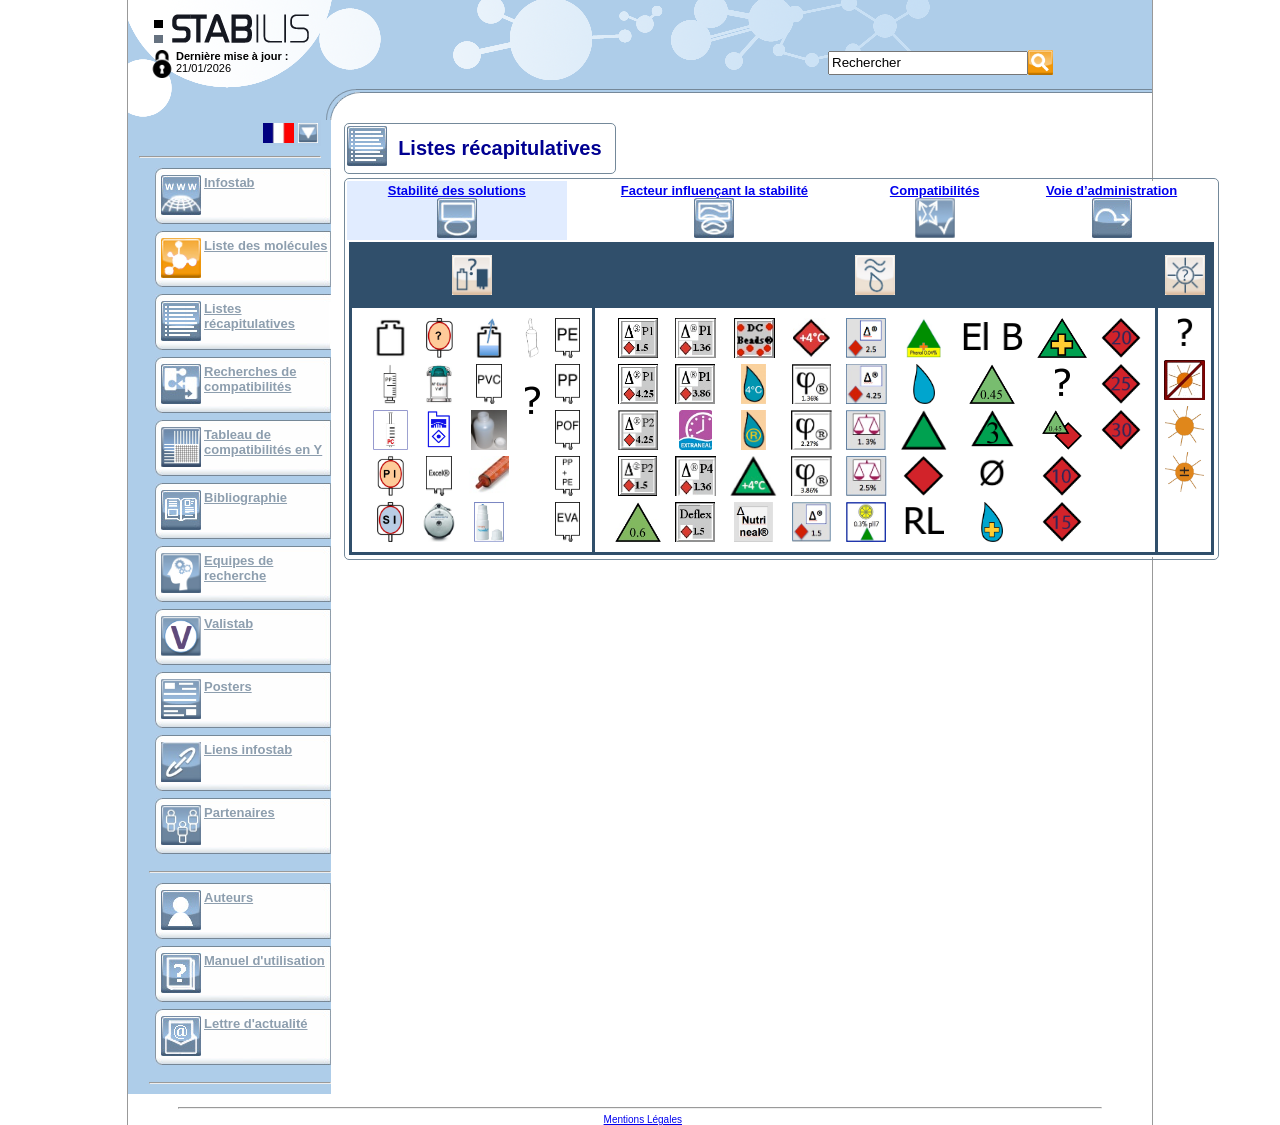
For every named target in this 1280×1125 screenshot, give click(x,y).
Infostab (229, 182)
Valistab (228, 623)
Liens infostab (248, 749)
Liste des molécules (266, 245)
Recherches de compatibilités (250, 379)
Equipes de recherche (238, 568)
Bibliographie (245, 497)
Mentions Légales (643, 1119)
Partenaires (239, 812)
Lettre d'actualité (256, 1023)
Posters (228, 686)
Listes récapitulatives (249, 316)
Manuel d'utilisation (264, 960)
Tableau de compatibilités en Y (263, 442)
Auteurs (228, 897)
